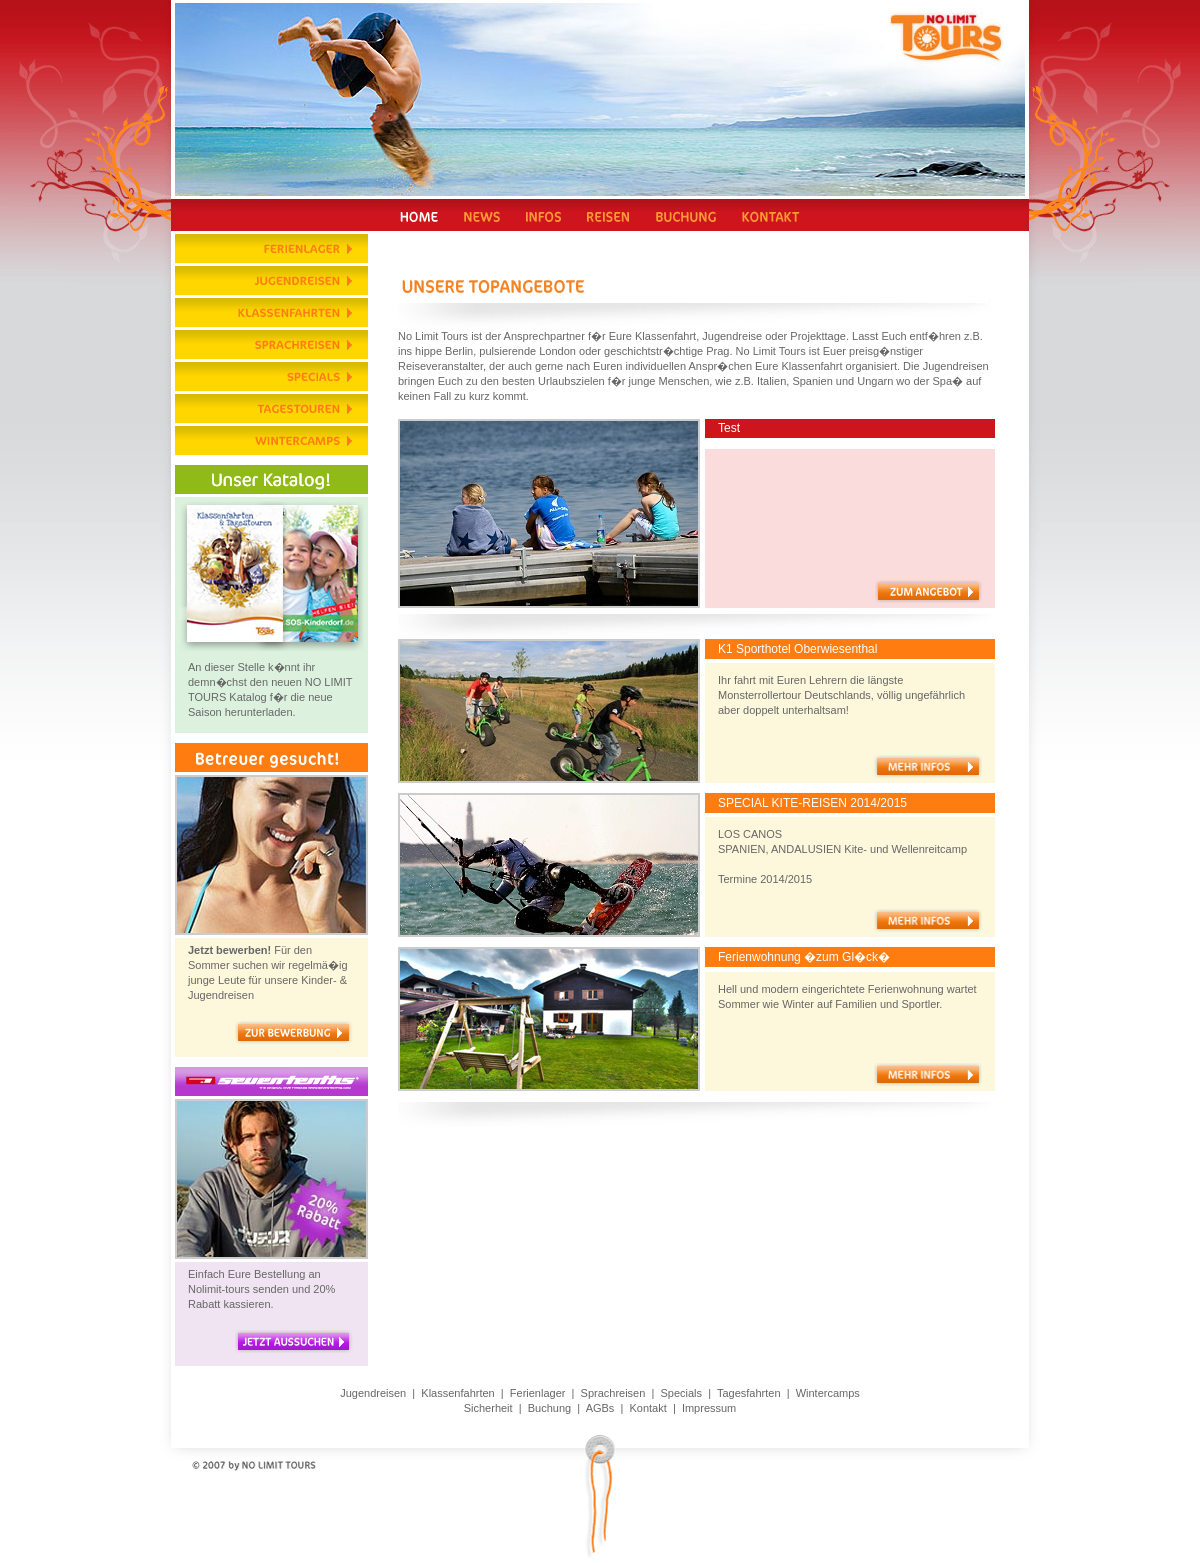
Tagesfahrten (749, 1393)
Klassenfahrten (457, 1393)
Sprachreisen (613, 1393)
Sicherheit (488, 1408)
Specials (681, 1393)
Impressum (709, 1408)
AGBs (600, 1408)
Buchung (549, 1408)
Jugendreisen (373, 1393)
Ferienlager (538, 1393)
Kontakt (647, 1408)
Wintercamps (828, 1393)
